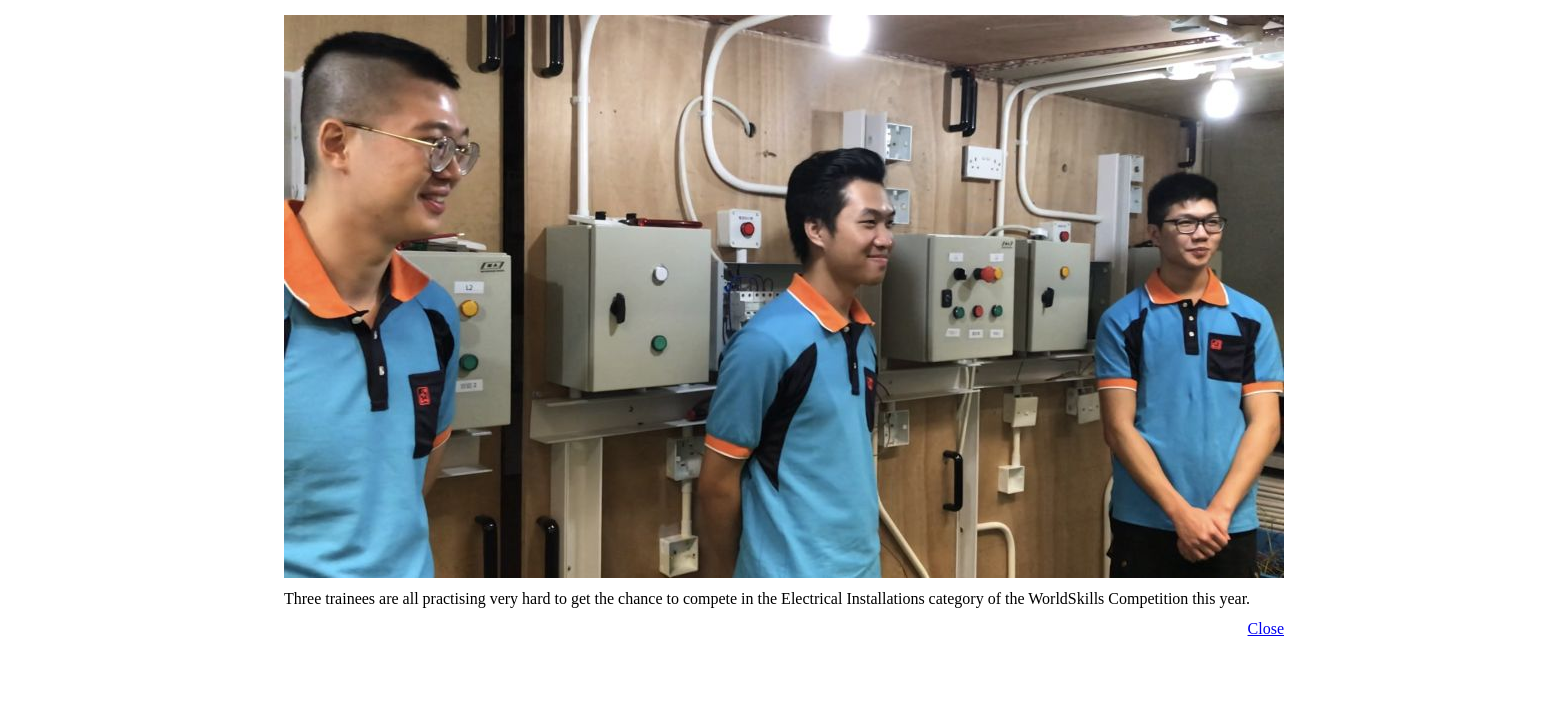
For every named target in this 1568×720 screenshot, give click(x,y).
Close (1266, 628)
